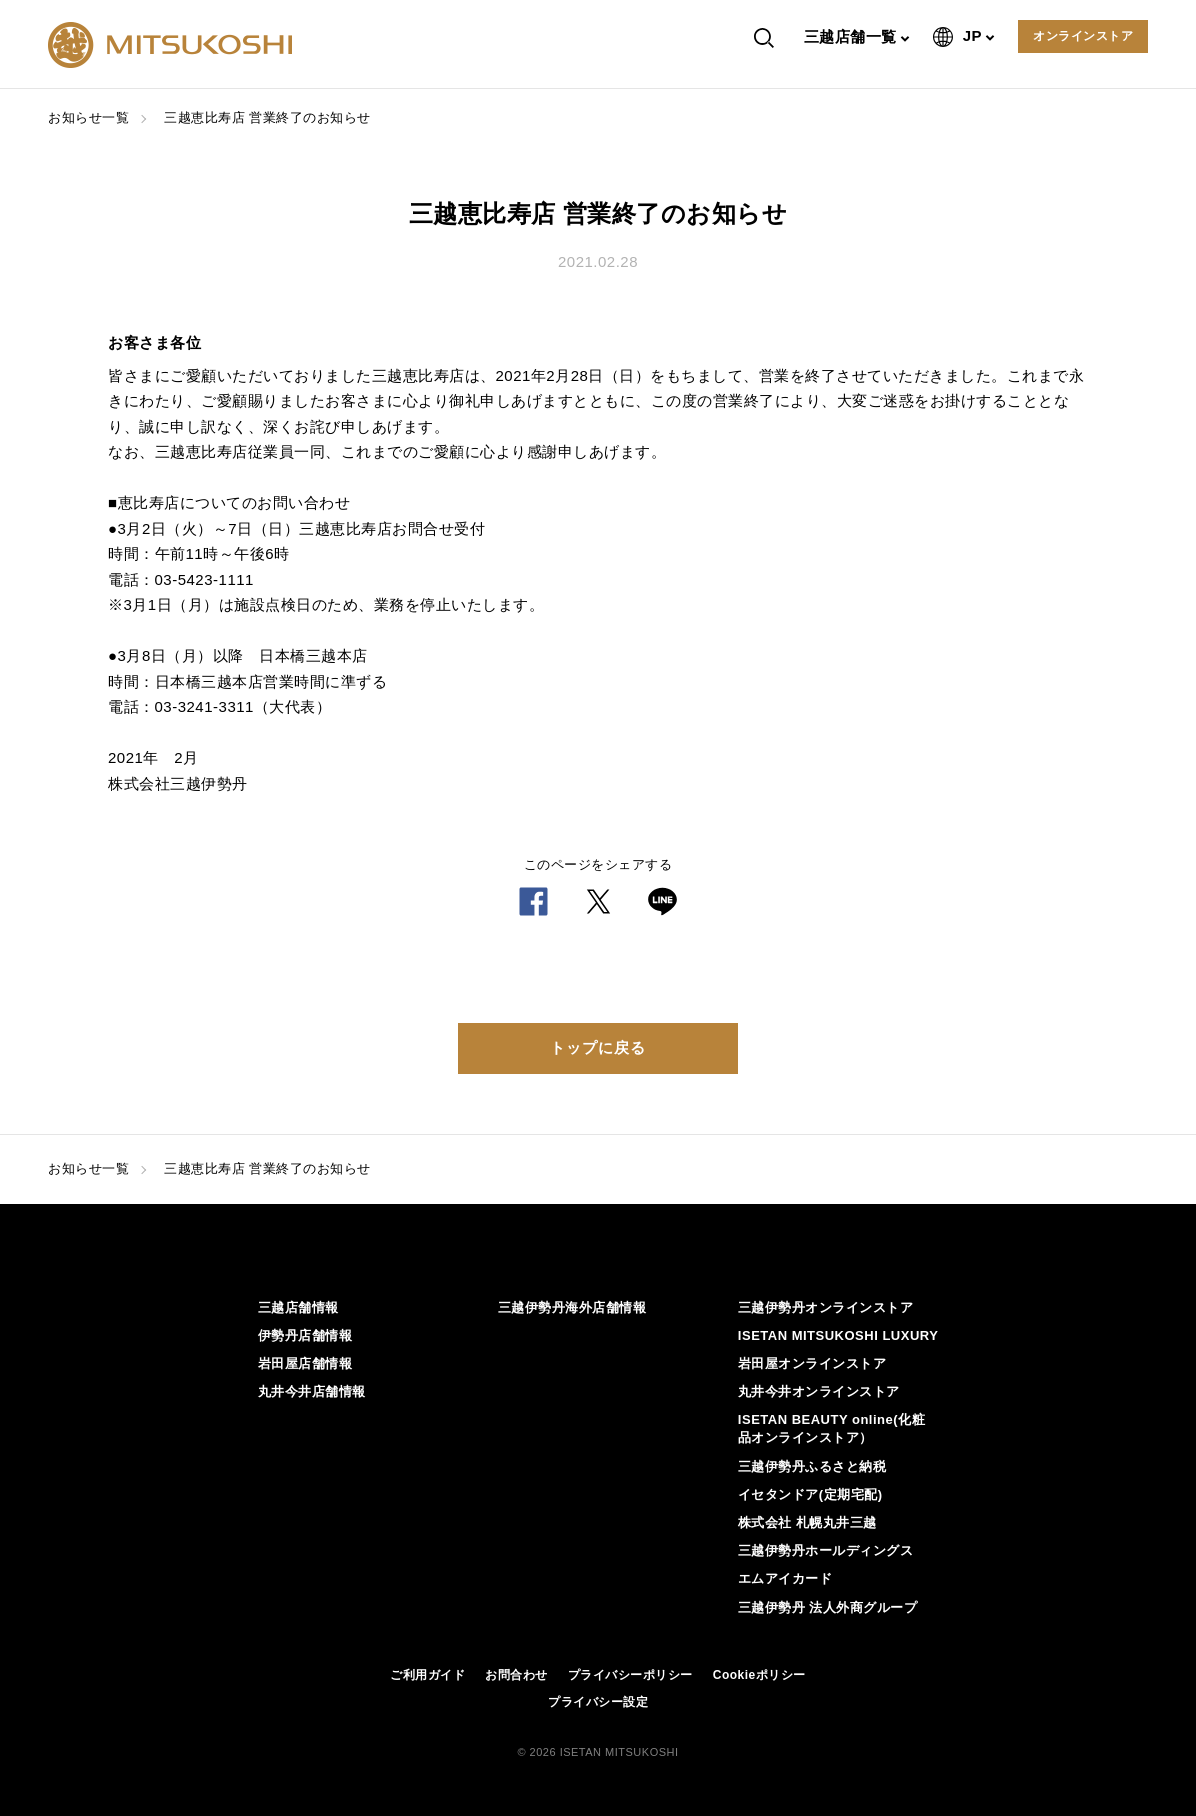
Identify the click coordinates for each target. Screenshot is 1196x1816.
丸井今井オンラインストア (819, 1391)
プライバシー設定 (598, 1702)
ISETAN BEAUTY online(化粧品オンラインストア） (831, 1428)
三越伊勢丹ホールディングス (826, 1550)
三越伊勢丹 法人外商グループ (828, 1607)
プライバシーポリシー (630, 1675)
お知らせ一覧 (88, 117)
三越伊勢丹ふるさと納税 (812, 1466)
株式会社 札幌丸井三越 (807, 1522)
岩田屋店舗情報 (305, 1363)
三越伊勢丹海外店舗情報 (572, 1307)
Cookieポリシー (759, 1675)
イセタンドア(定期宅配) (810, 1494)
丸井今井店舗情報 (312, 1391)
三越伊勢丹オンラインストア (826, 1307)
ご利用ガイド (427, 1675)
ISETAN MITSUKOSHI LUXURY (838, 1335)
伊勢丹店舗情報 (305, 1335)
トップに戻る (598, 1047)
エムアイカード (785, 1578)
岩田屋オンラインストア (812, 1363)
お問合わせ (516, 1675)
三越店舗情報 (298, 1307)
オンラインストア (1083, 36)
